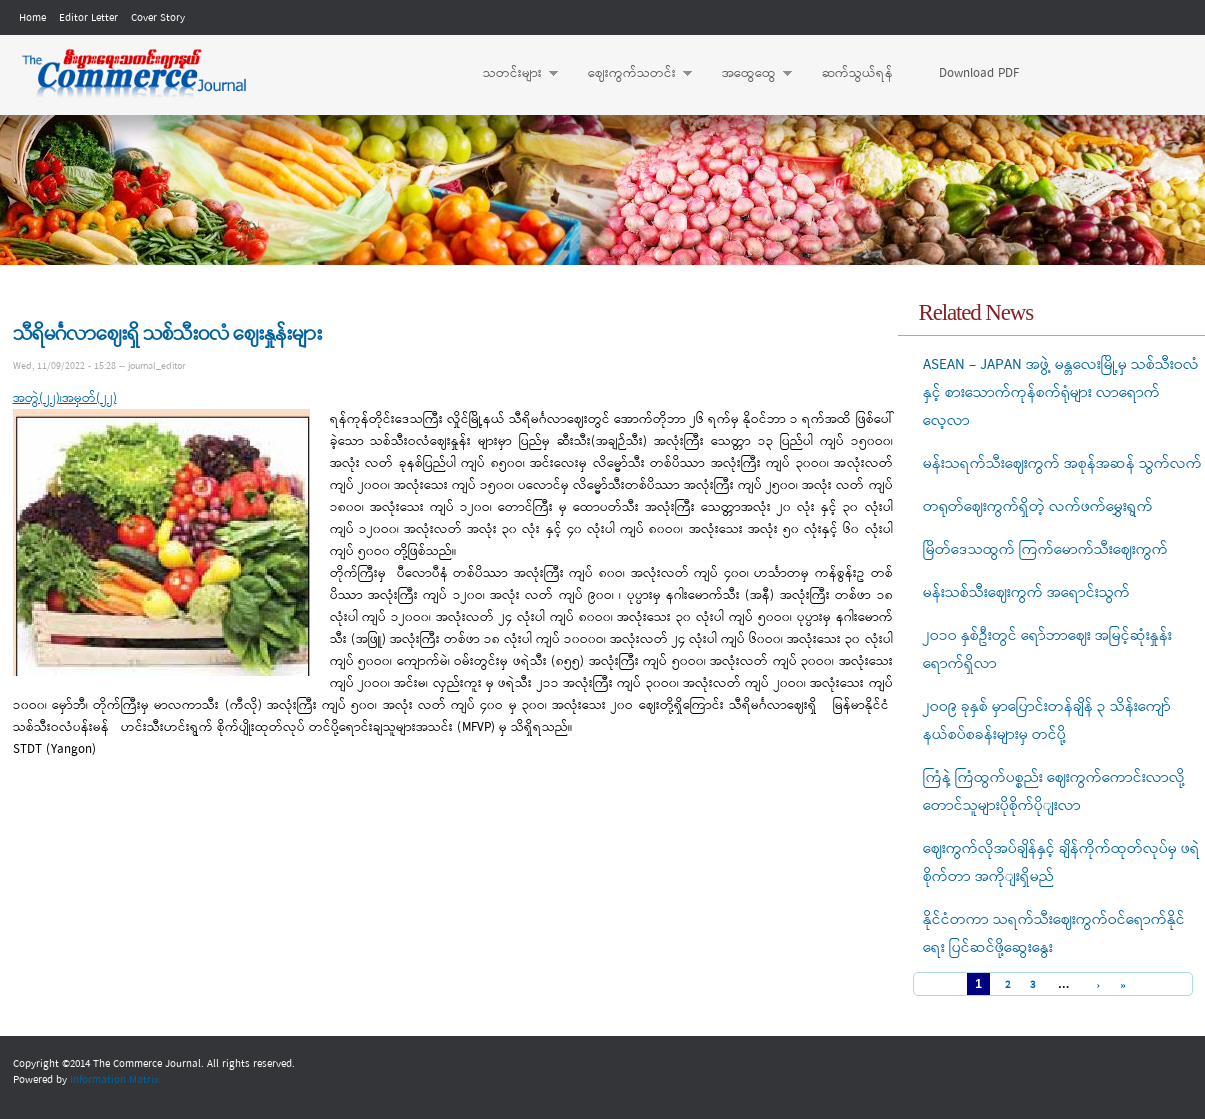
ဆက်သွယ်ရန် (857, 73)
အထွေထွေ (747, 74)
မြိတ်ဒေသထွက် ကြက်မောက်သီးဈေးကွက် (1045, 550)
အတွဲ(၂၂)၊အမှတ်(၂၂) (65, 398)
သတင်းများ (510, 74)
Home (32, 18)
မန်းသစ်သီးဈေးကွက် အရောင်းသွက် (1026, 593)
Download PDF (979, 73)
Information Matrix (114, 1080)
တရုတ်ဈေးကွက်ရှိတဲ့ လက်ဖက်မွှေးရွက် (1038, 507)
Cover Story (158, 18)
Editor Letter (88, 18)
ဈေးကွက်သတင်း (630, 74)
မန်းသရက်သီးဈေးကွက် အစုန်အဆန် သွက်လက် (1062, 464)
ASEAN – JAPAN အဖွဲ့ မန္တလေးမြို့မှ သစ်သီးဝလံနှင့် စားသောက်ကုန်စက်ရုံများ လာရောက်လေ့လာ (1061, 393)
